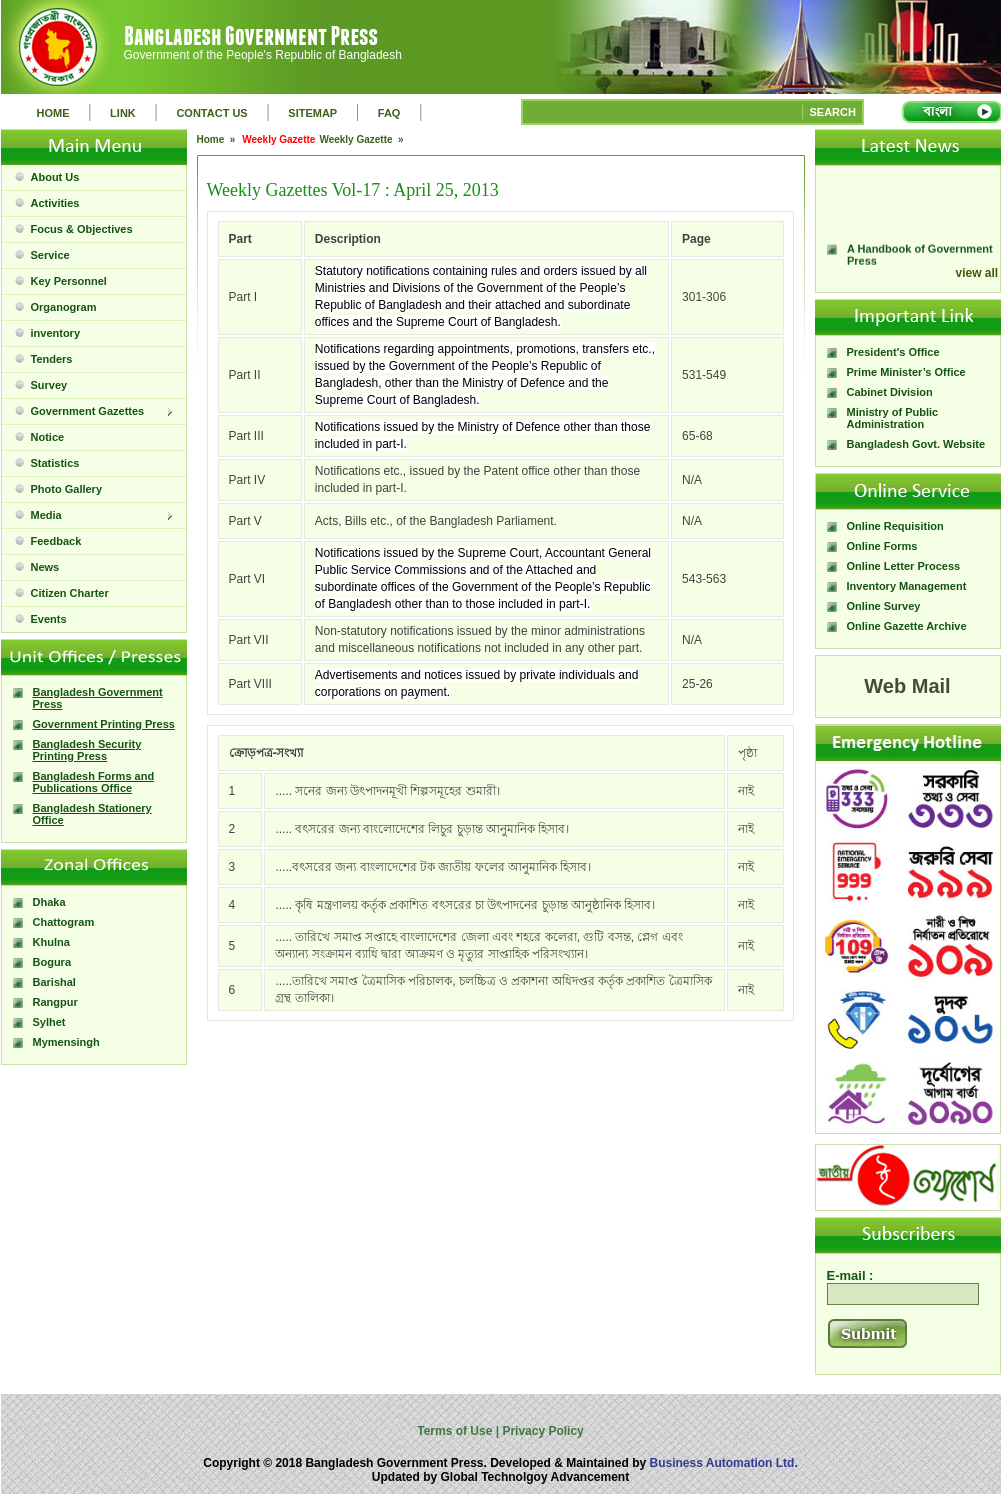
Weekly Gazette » (362, 139)
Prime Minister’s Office (906, 372)
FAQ (389, 113)
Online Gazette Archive (907, 626)
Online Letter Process (904, 566)
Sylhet (49, 1022)
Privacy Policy (541, 1431)
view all (977, 273)
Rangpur (55, 1002)
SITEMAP (312, 113)
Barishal (54, 982)
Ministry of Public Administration (893, 418)
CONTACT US (211, 113)
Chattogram (64, 922)
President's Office (893, 352)
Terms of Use (456, 1431)
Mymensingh (66, 1042)
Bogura (52, 962)
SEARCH (833, 112)
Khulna (51, 942)
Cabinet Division (890, 392)
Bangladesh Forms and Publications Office (94, 782)
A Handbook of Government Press (920, 260)
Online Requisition (895, 526)
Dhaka (49, 902)
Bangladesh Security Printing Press (87, 750)
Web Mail (907, 686)
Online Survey (884, 606)
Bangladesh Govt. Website (916, 444)
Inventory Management (907, 586)
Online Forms (882, 546)
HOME (53, 113)
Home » (218, 139)
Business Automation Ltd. (724, 1463)
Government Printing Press (104, 724)
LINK (123, 113)
